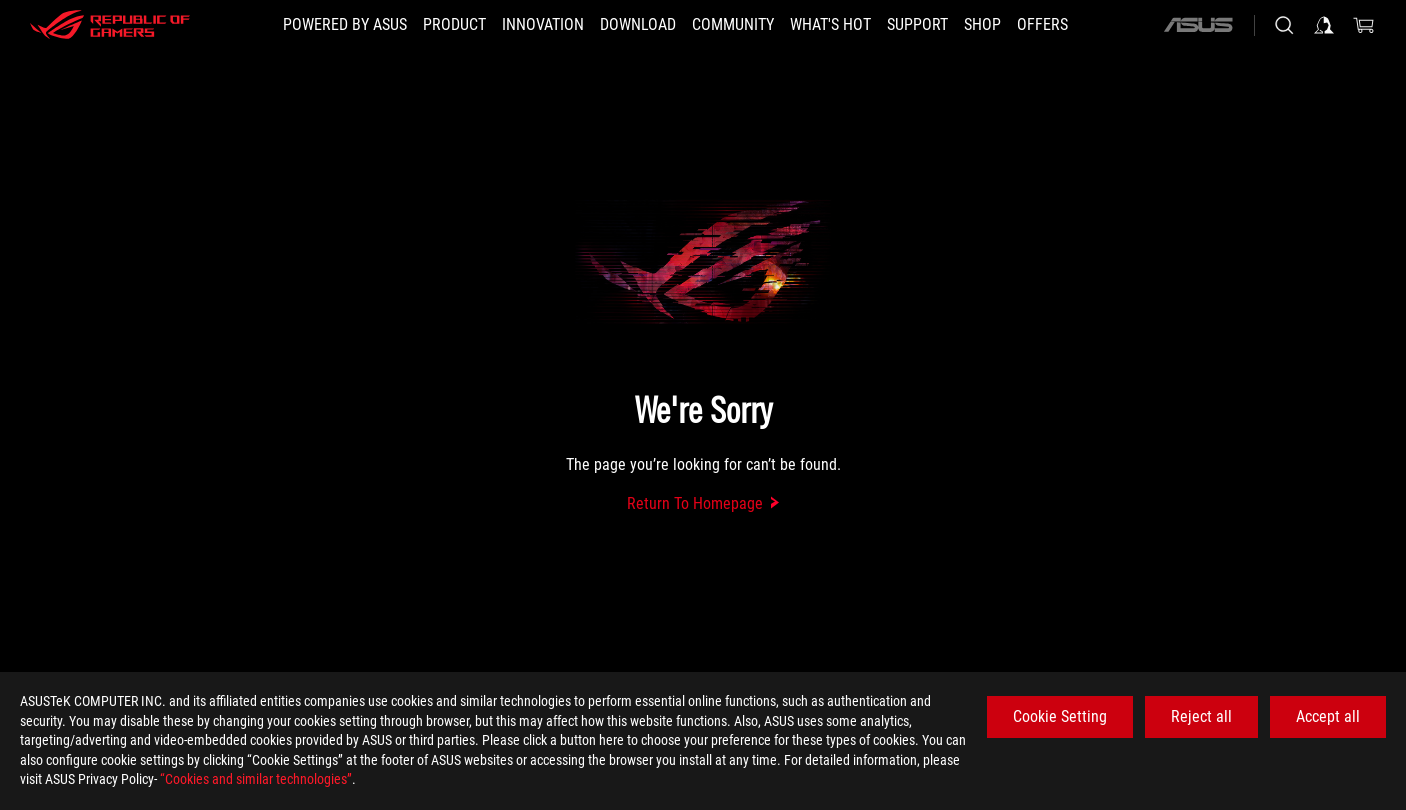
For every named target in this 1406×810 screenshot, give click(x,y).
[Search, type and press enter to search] (1284, 25)
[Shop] (982, 25)
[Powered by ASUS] (345, 25)
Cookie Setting (1060, 716)
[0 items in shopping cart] (1364, 25)
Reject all (1201, 716)
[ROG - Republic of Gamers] (110, 25)
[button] (454, 25)
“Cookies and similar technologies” (256, 779)
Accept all (1328, 716)
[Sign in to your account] (1324, 25)
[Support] (917, 25)
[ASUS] (1198, 25)
